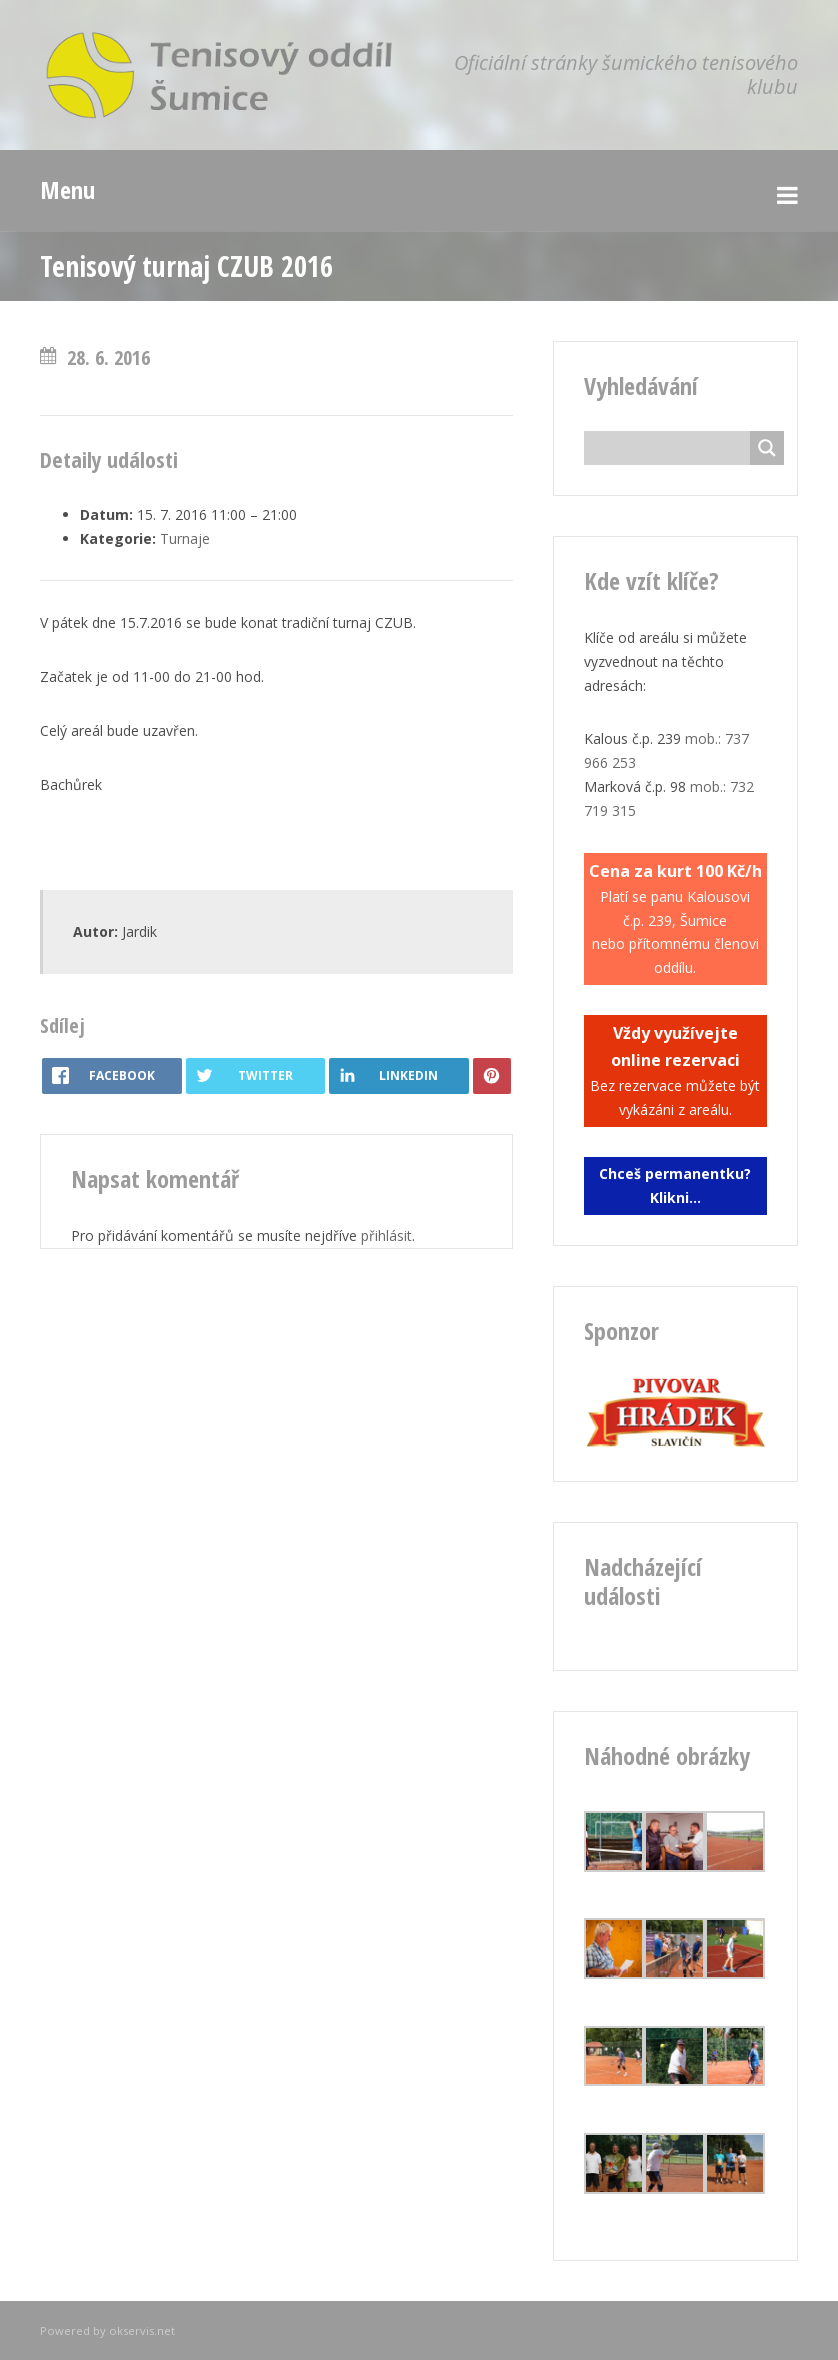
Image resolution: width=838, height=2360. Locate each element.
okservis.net (142, 2330)
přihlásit (386, 1235)
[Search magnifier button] (767, 448)
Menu (67, 189)
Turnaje (185, 538)
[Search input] (672, 448)
